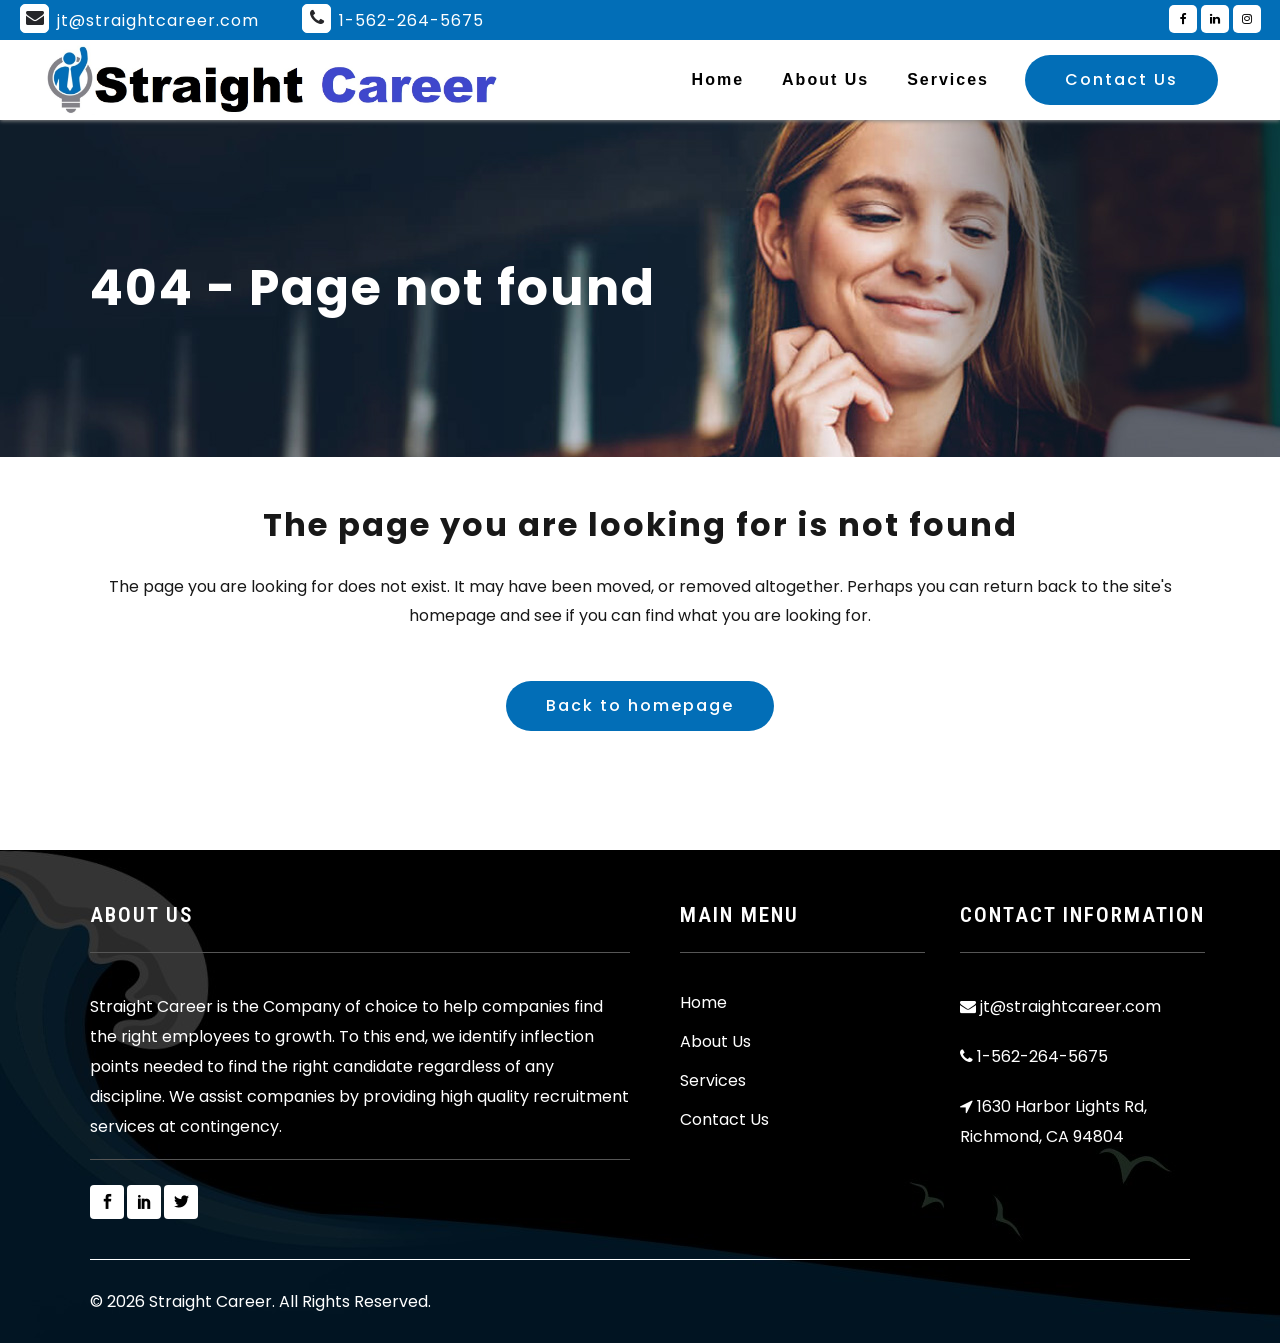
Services (713, 1081)
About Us (715, 1042)
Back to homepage (640, 705)
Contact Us (1121, 79)
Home (703, 1003)
